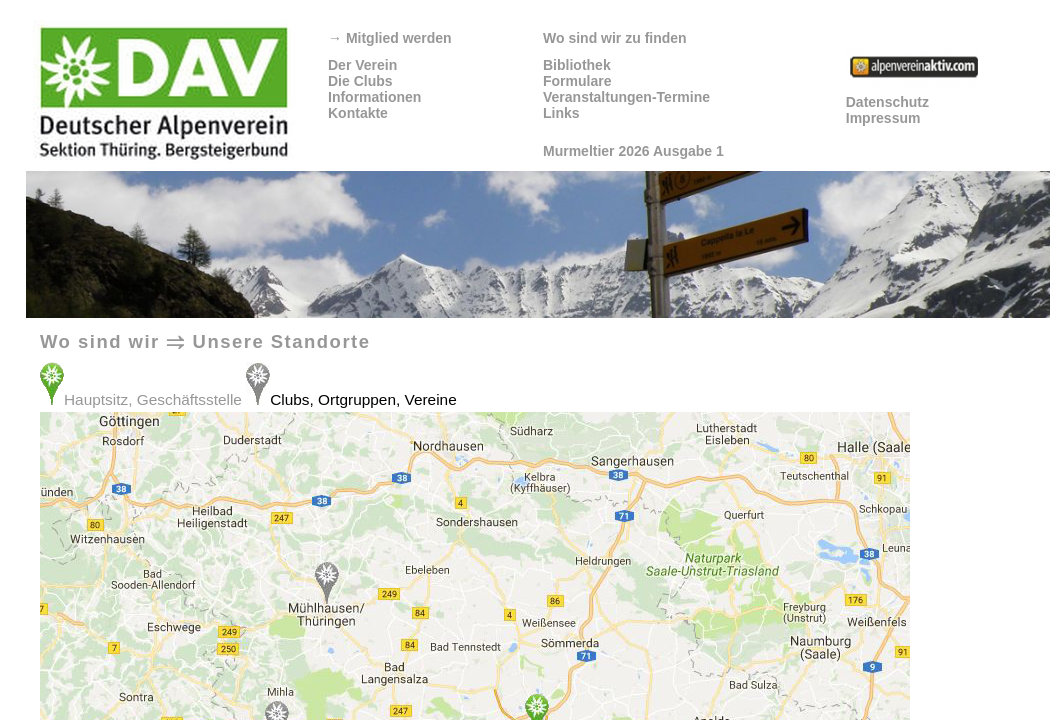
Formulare (577, 81)
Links (561, 113)
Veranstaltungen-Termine (626, 97)
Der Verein (362, 65)
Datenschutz (887, 102)
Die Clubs (360, 81)
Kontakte (358, 113)
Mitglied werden (390, 38)
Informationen (374, 97)
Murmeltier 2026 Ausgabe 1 (633, 151)
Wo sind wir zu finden (615, 38)
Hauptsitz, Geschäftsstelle (155, 399)
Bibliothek (577, 65)
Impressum (883, 118)
